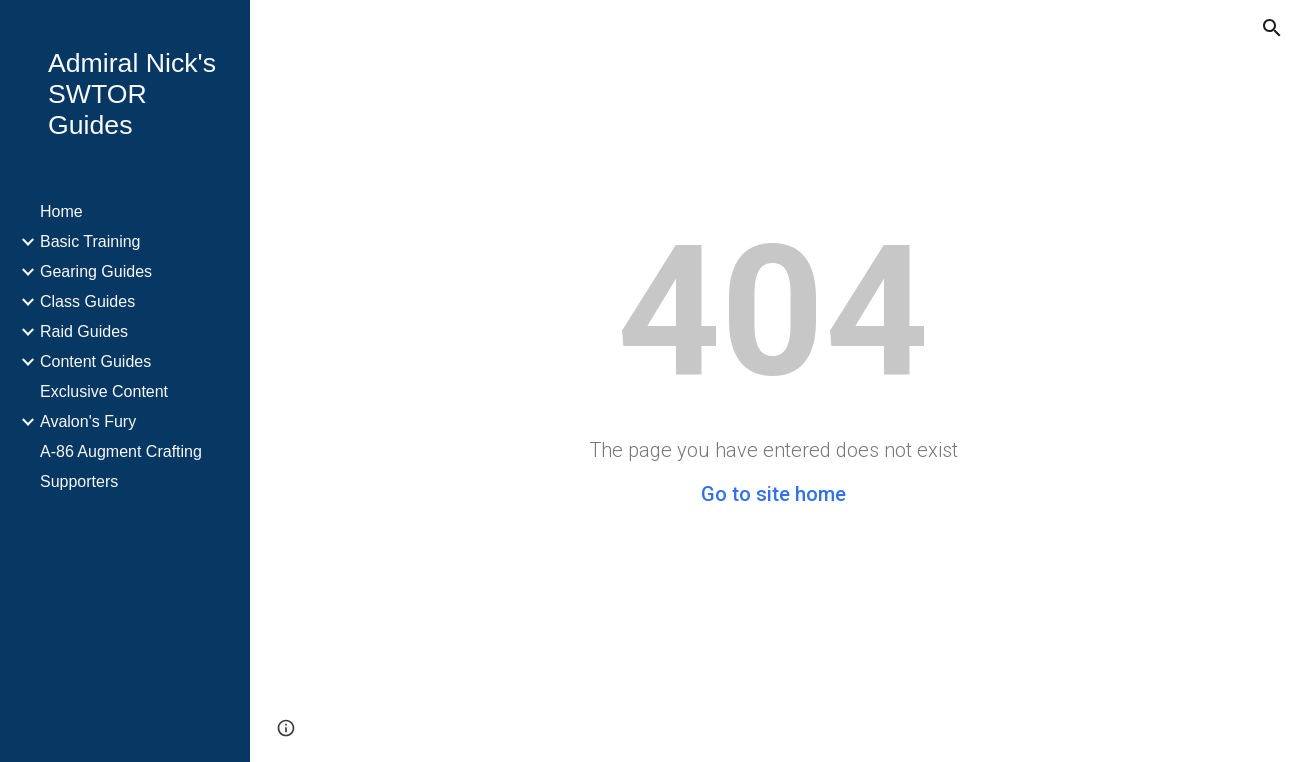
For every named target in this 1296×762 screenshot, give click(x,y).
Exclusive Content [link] (104, 391)
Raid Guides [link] (84, 331)
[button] (1272, 28)
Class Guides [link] (87, 301)
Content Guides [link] (95, 361)
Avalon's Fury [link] (88, 421)
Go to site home (773, 494)
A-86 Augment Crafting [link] (121, 451)
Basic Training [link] (90, 241)
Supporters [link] (79, 481)
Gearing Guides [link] (96, 271)
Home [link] (61, 211)
